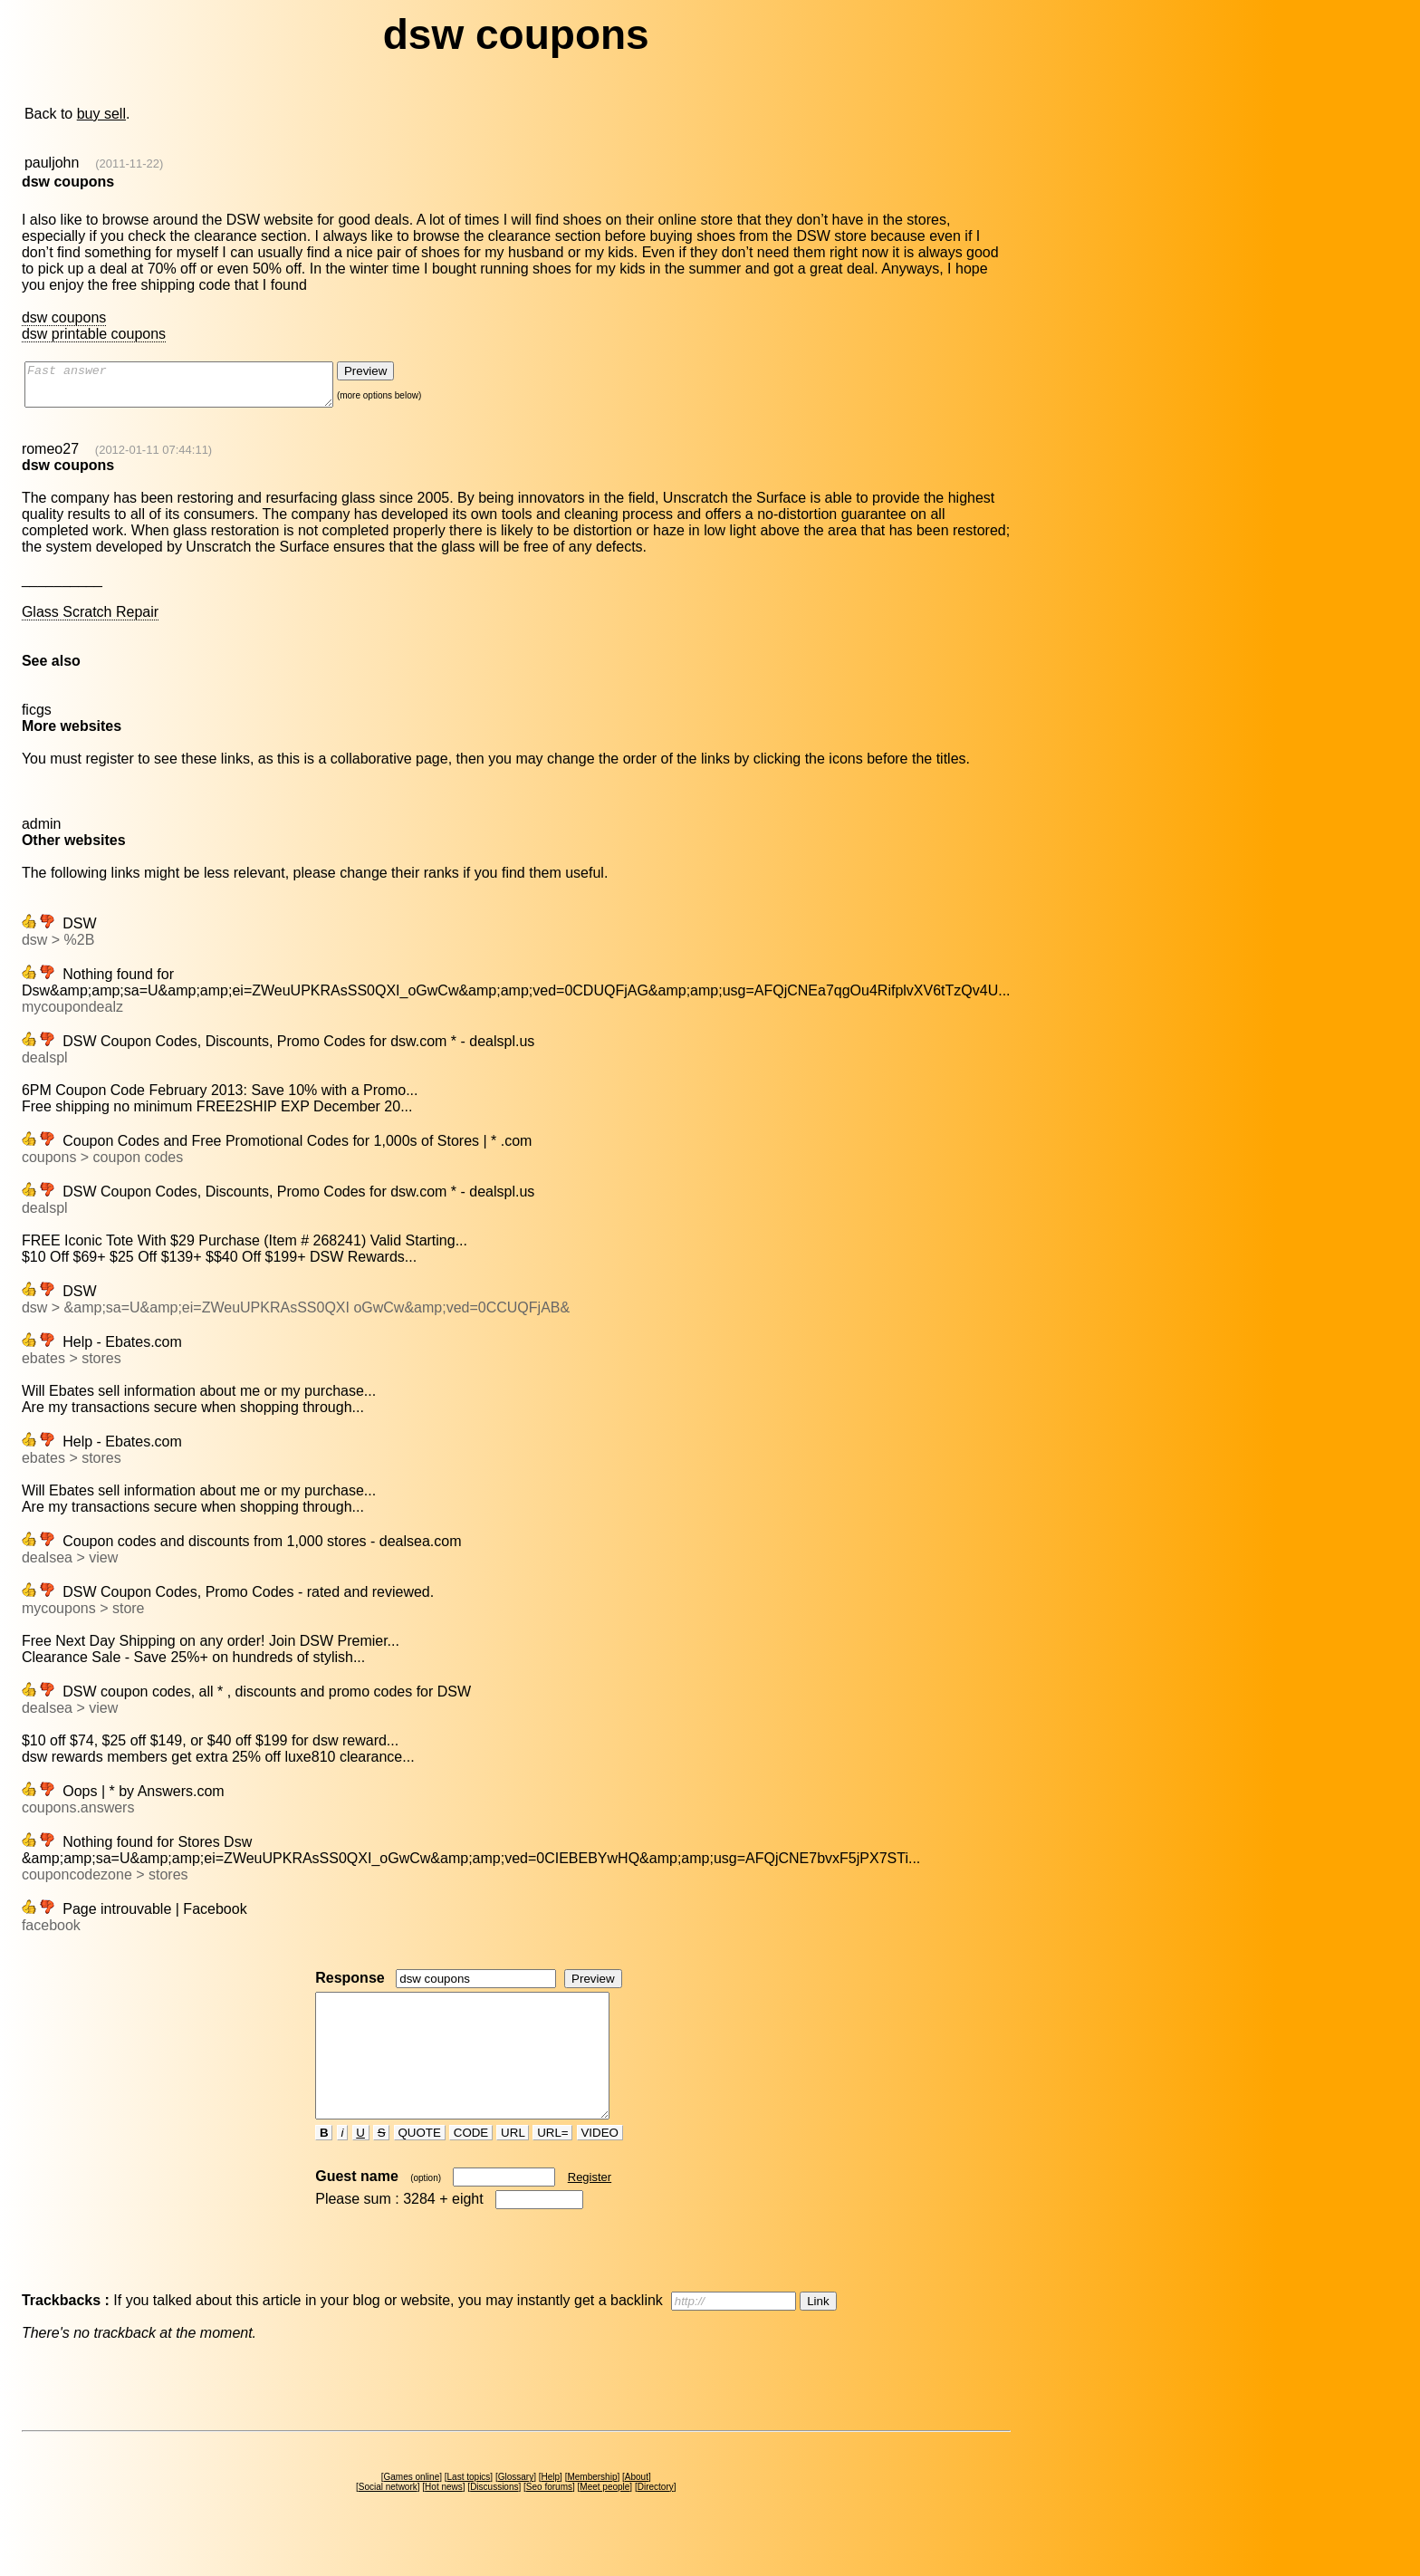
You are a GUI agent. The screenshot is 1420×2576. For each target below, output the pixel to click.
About (636, 2509)
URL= (552, 2165)
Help (551, 2509)
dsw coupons (64, 317)
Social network (388, 2519)
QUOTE (420, 2165)
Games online (412, 2509)
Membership (592, 2509)
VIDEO (600, 2165)
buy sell (101, 113)
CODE (471, 2165)
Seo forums (549, 2519)
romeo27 (50, 457)
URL (512, 2165)
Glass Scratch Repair (90, 620)
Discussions (494, 2519)
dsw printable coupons (94, 333)
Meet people (604, 2519)
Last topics (469, 2509)
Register (589, 2209)
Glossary (515, 2509)
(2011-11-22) (129, 163)
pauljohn (52, 162)
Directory (656, 2519)
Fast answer (196, 388)
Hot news (444, 2519)
